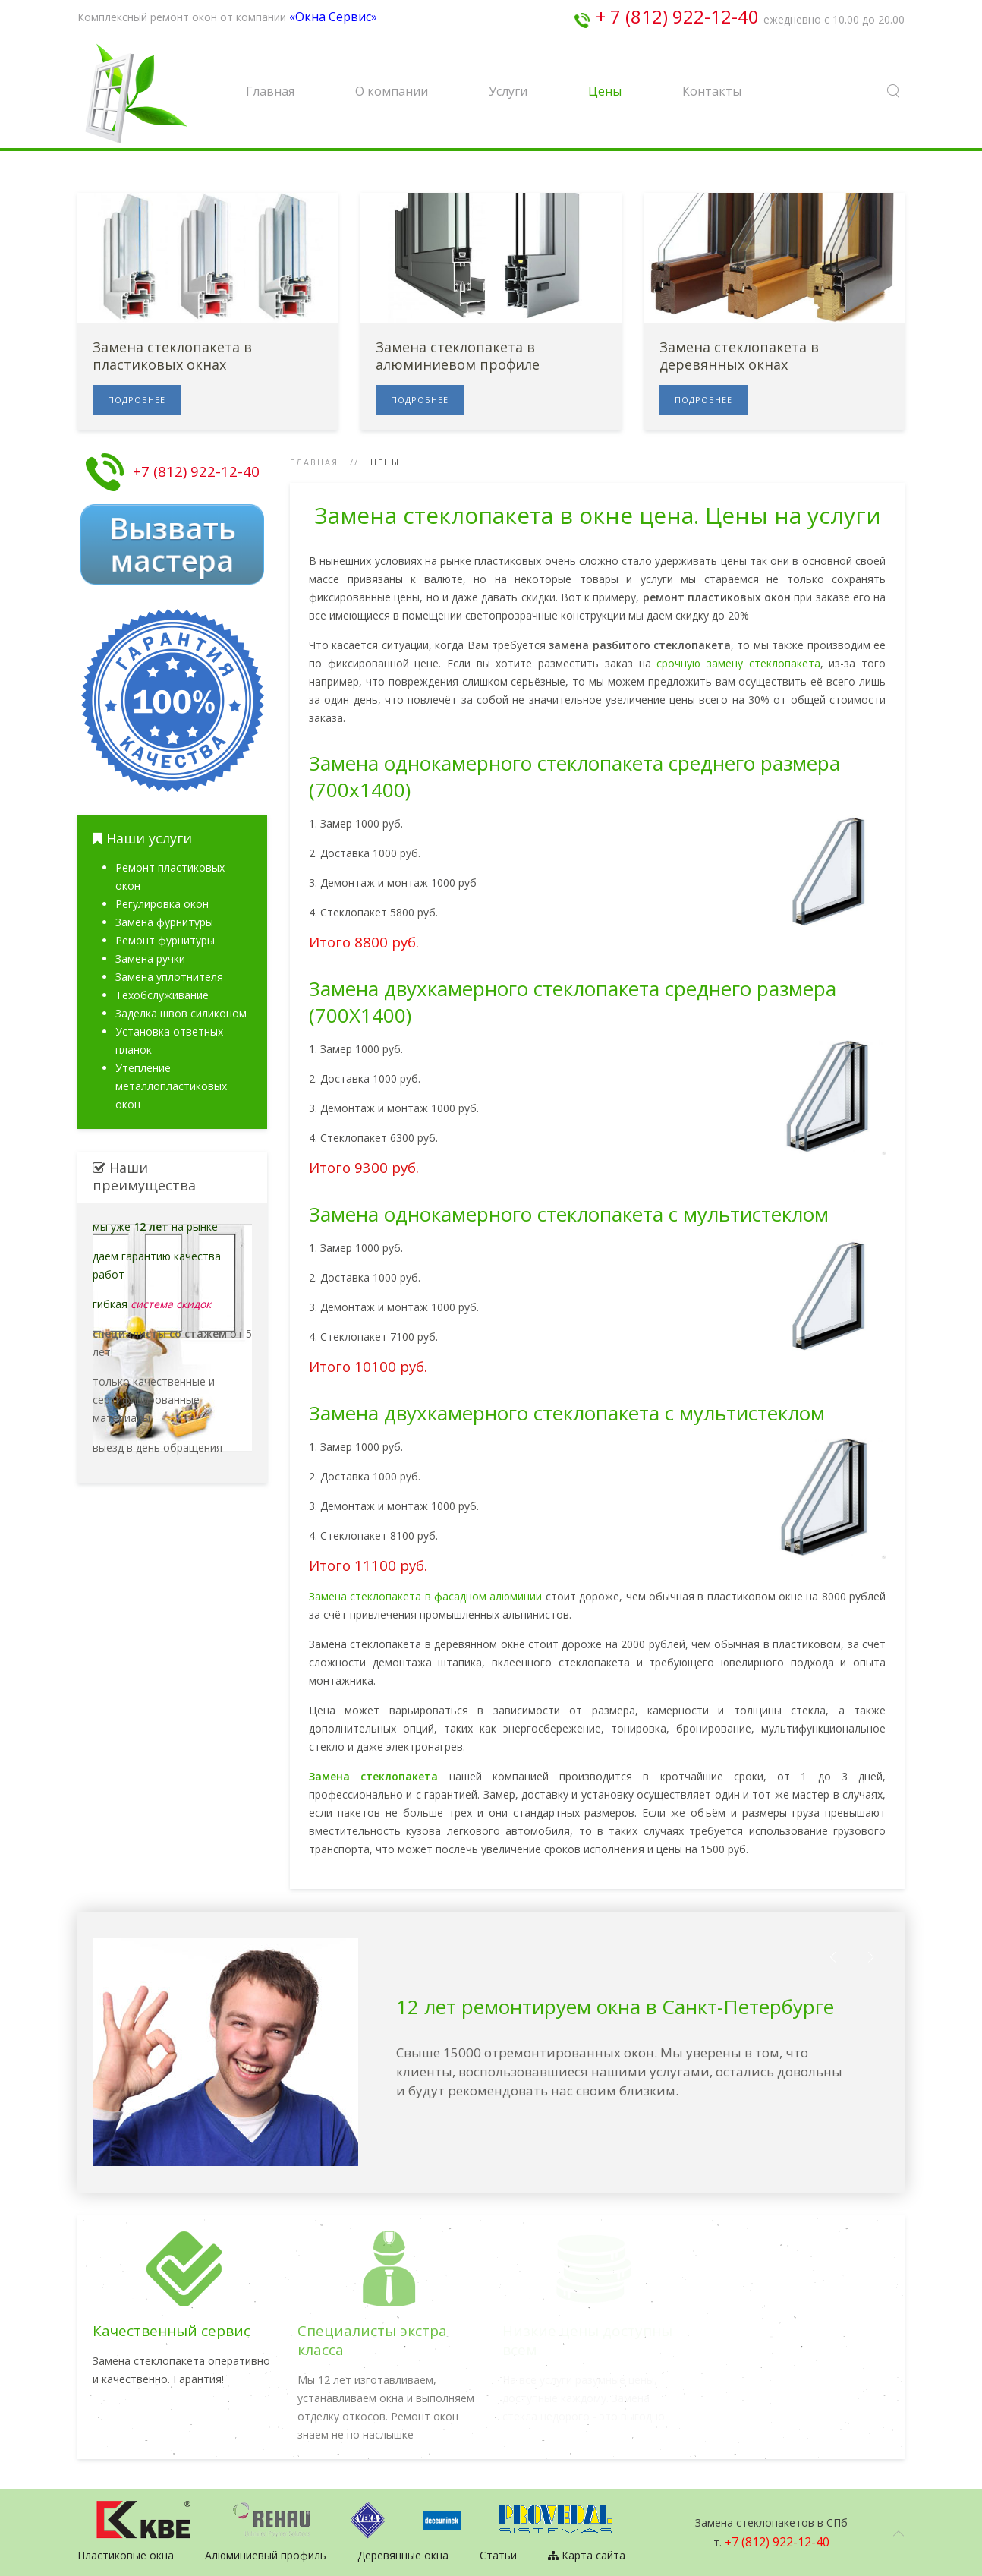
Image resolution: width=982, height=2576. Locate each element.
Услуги (508, 91)
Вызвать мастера (172, 543)
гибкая (152, 1304)
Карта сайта (586, 2555)
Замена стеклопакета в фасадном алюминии (425, 1596)
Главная (270, 91)
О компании (391, 91)
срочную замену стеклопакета (738, 663)
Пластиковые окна (125, 2555)
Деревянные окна (403, 2555)
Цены (605, 91)
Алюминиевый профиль (265, 2555)
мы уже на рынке (155, 1226)
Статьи (498, 2555)
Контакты (711, 91)
